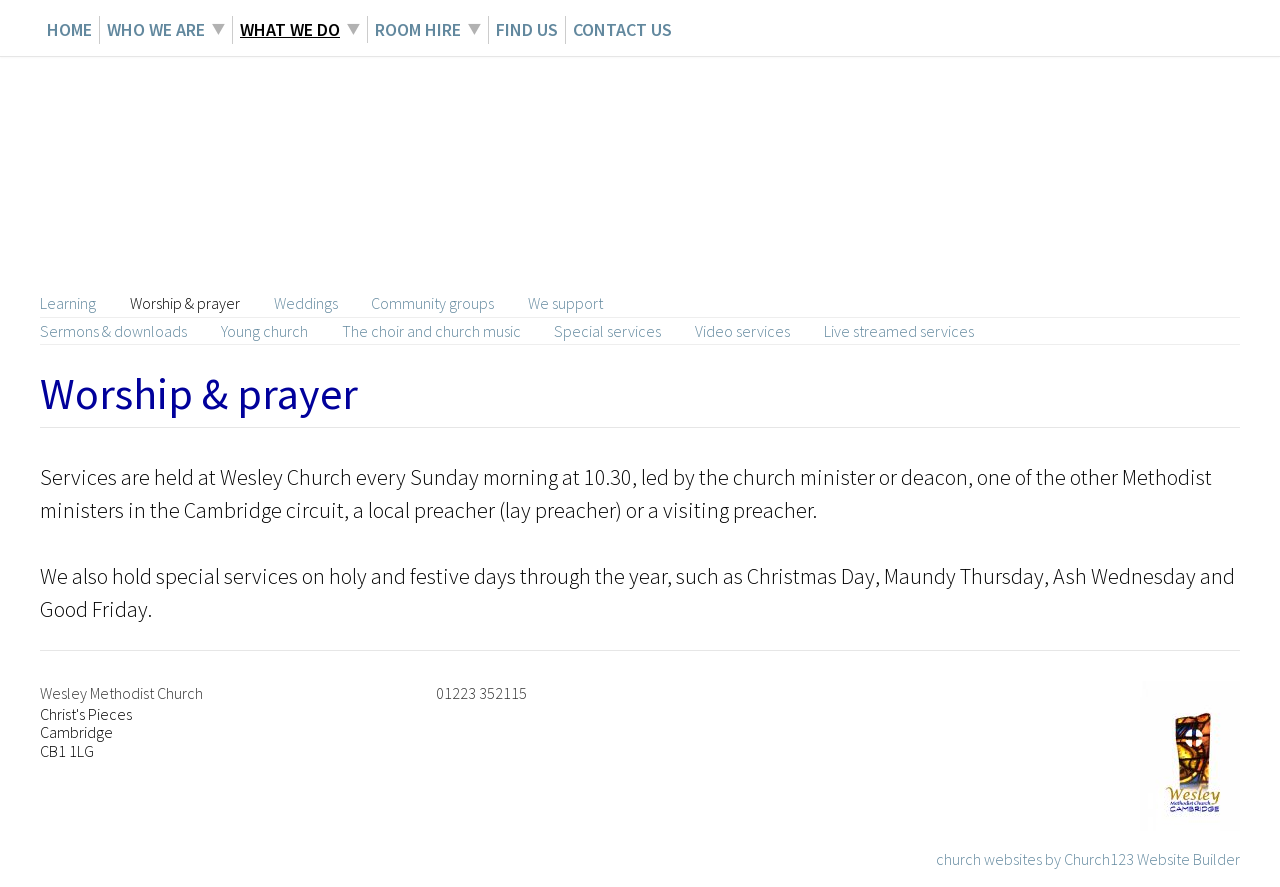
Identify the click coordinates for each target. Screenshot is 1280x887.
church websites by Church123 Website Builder (1088, 859)
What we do (290, 29)
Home (69, 29)
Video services (742, 331)
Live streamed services (899, 331)
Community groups (432, 303)
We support (565, 303)
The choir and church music (431, 331)
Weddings (306, 303)
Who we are (156, 29)
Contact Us (622, 29)
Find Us (527, 29)
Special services (607, 331)
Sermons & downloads (113, 331)
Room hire (418, 29)
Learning (68, 303)
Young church (264, 331)
